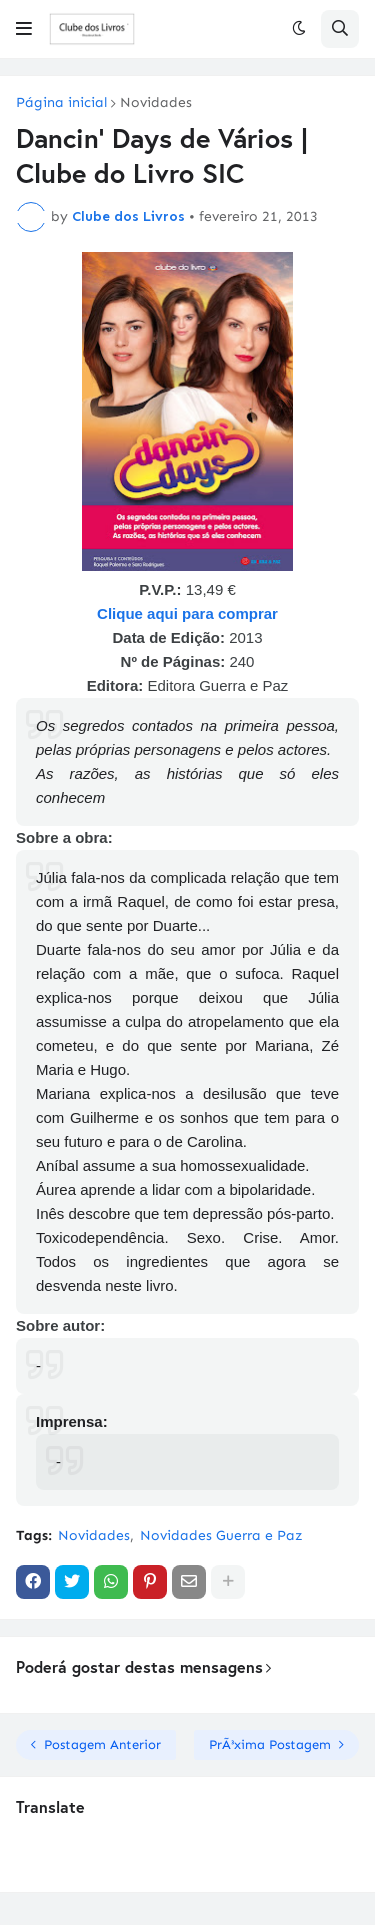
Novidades (156, 103)
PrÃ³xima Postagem (270, 1744)
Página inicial (61, 103)
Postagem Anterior (102, 1744)
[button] (24, 29)
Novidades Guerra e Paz (221, 1535)
